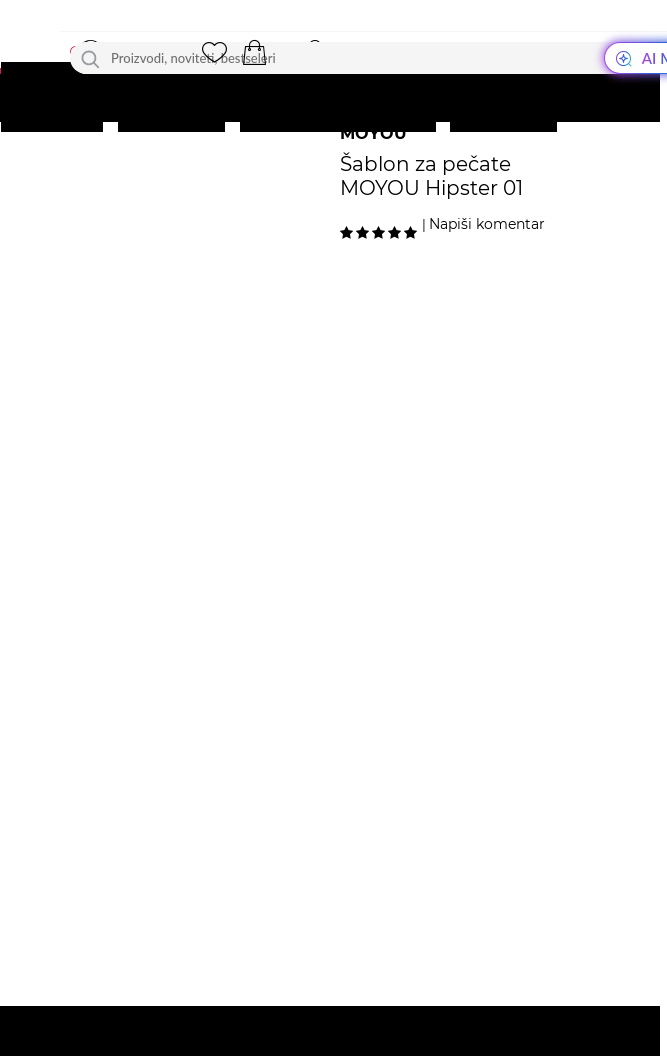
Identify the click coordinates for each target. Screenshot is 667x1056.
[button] (254, 53)
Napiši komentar (487, 224)
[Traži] (90, 58)
